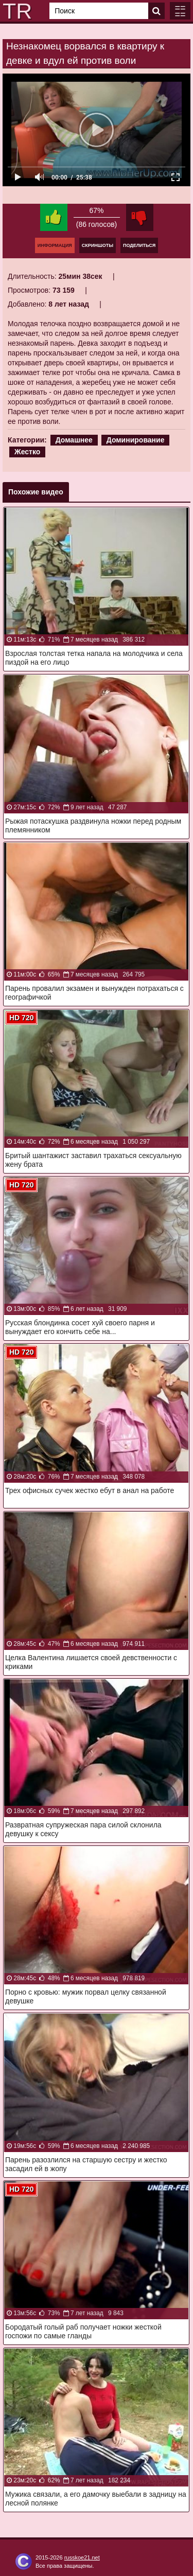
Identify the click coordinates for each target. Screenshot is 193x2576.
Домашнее (74, 440)
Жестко (27, 452)
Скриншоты (97, 245)
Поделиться (139, 245)
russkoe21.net (82, 2557)
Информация (55, 245)
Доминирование (136, 440)
